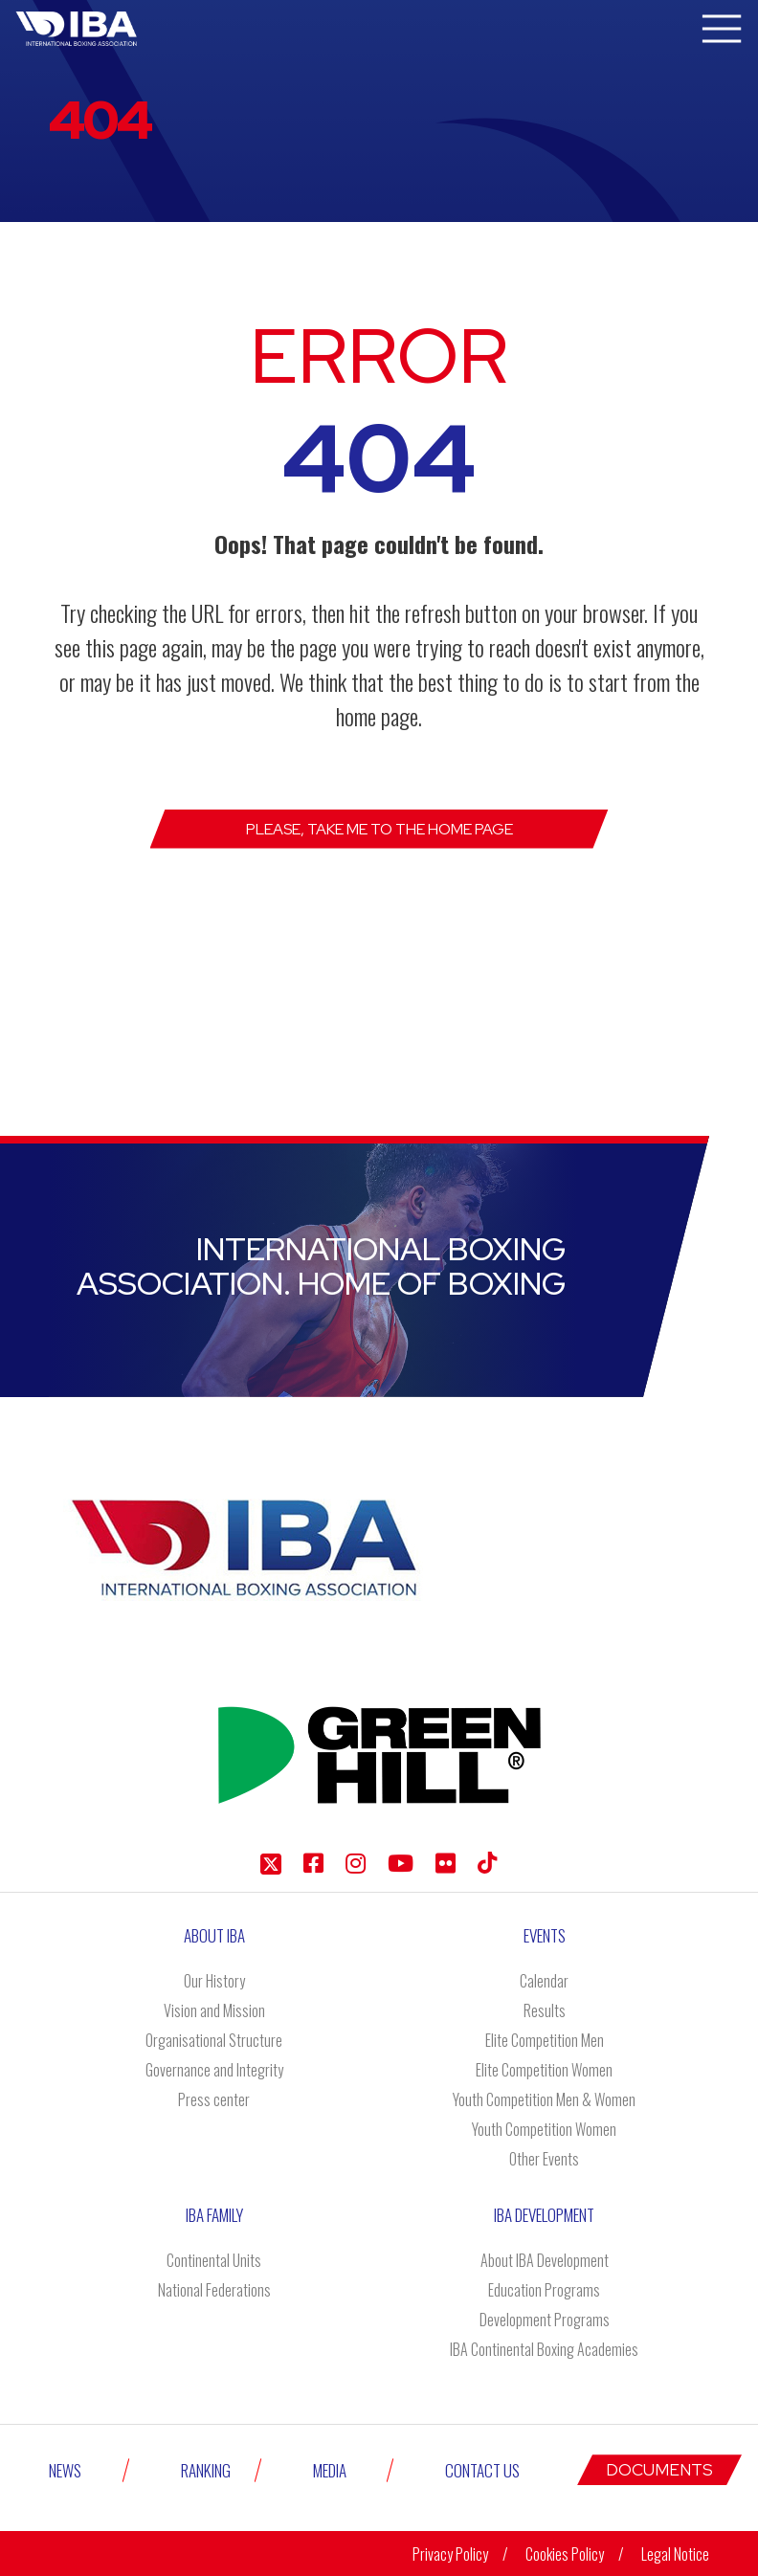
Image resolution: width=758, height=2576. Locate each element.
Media (329, 2470)
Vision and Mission (214, 2010)
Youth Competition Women (544, 2129)
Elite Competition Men (544, 2040)
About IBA (214, 1935)
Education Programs (544, 2289)
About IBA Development (544, 2260)
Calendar (544, 1980)
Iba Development (544, 2215)
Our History (214, 1980)
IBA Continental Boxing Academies (544, 2349)
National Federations (214, 2289)
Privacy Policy (450, 2554)
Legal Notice (675, 2554)
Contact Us (482, 2470)
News (65, 2470)
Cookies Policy (564, 2554)
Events (545, 1935)
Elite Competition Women (544, 2069)
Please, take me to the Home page (379, 829)
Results (545, 2010)
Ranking (206, 2470)
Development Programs (544, 2319)
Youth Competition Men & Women (544, 2099)
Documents (659, 2469)
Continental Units (214, 2260)
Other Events (544, 2158)
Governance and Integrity (214, 2069)
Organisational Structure (213, 2040)
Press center (214, 2099)
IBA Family (214, 2215)
